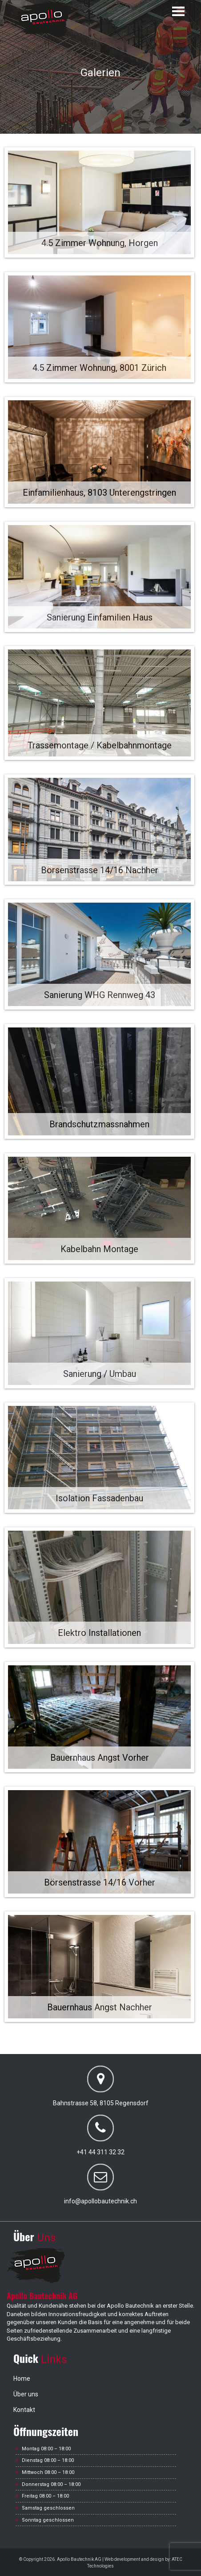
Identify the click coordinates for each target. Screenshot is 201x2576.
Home (21, 2378)
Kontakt (24, 2409)
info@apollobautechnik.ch (100, 2201)
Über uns (25, 2394)
